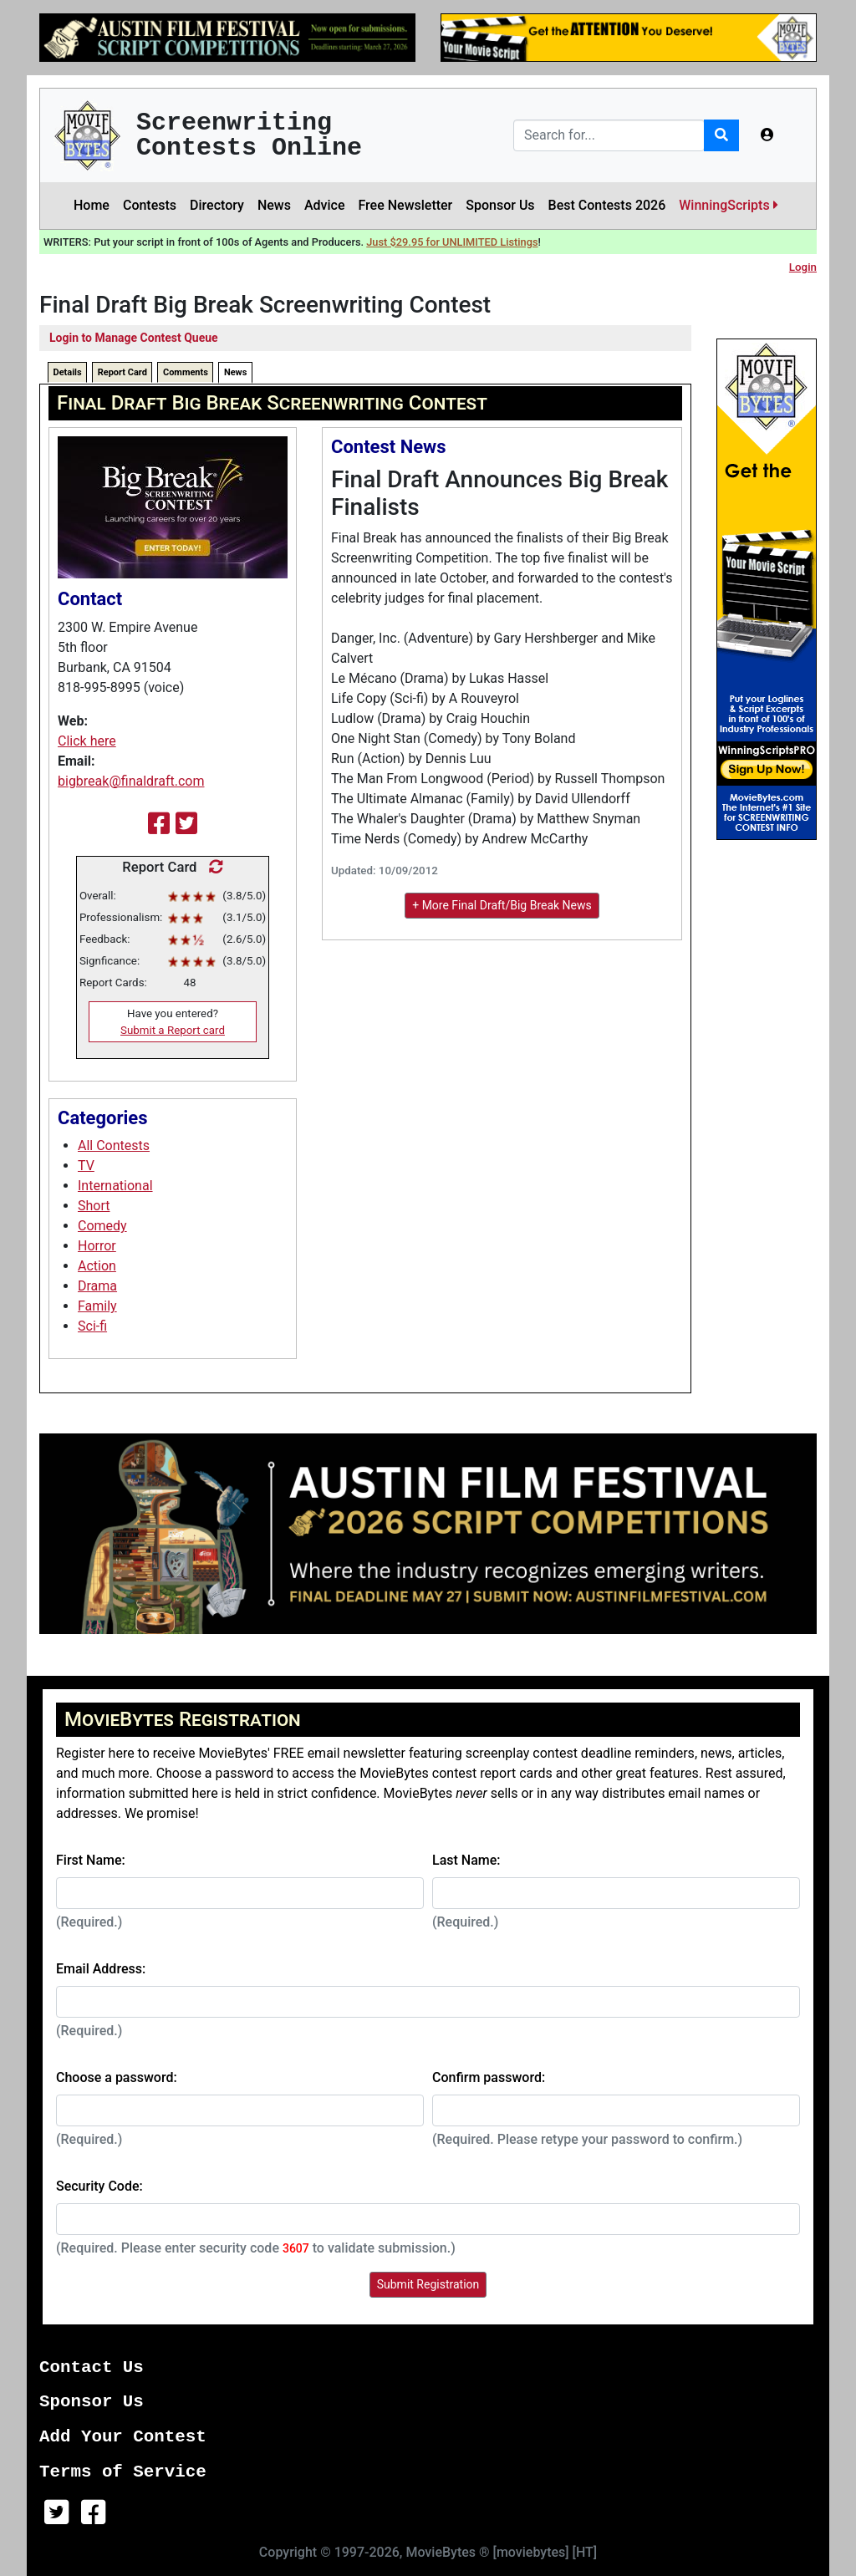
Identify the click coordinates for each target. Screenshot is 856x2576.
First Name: (90, 1860)
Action (97, 1266)
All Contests (114, 1145)
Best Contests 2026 (607, 205)
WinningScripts (728, 205)
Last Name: (466, 1860)
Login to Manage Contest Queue (133, 337)
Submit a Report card (172, 1030)
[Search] (609, 135)
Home (92, 205)
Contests (149, 205)
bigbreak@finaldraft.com (131, 781)
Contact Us (91, 2367)
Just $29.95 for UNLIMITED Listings (452, 242)
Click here (87, 741)
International (115, 1186)
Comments (185, 372)
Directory (217, 205)
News (274, 205)
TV (86, 1165)
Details (68, 372)
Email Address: (100, 1969)
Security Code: (99, 2186)
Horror (97, 1246)
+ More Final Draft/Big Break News (502, 905)
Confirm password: (488, 2077)
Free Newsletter (405, 205)
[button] (767, 135)
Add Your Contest (122, 2436)
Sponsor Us (500, 205)
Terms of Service (122, 2472)
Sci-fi (92, 1326)
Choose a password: (116, 2077)
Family (97, 1306)
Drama (97, 1286)
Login (803, 267)
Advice (324, 205)
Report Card (122, 372)
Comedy (102, 1226)
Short (94, 1206)
